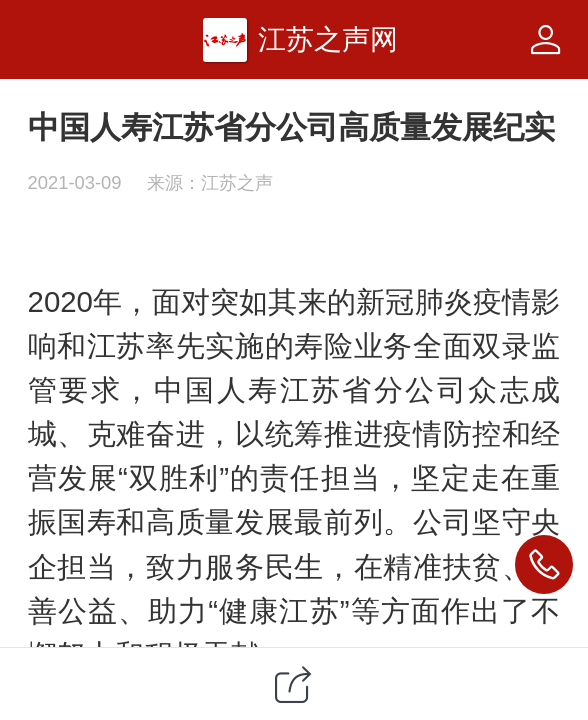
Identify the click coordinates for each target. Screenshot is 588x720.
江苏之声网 (328, 39)
